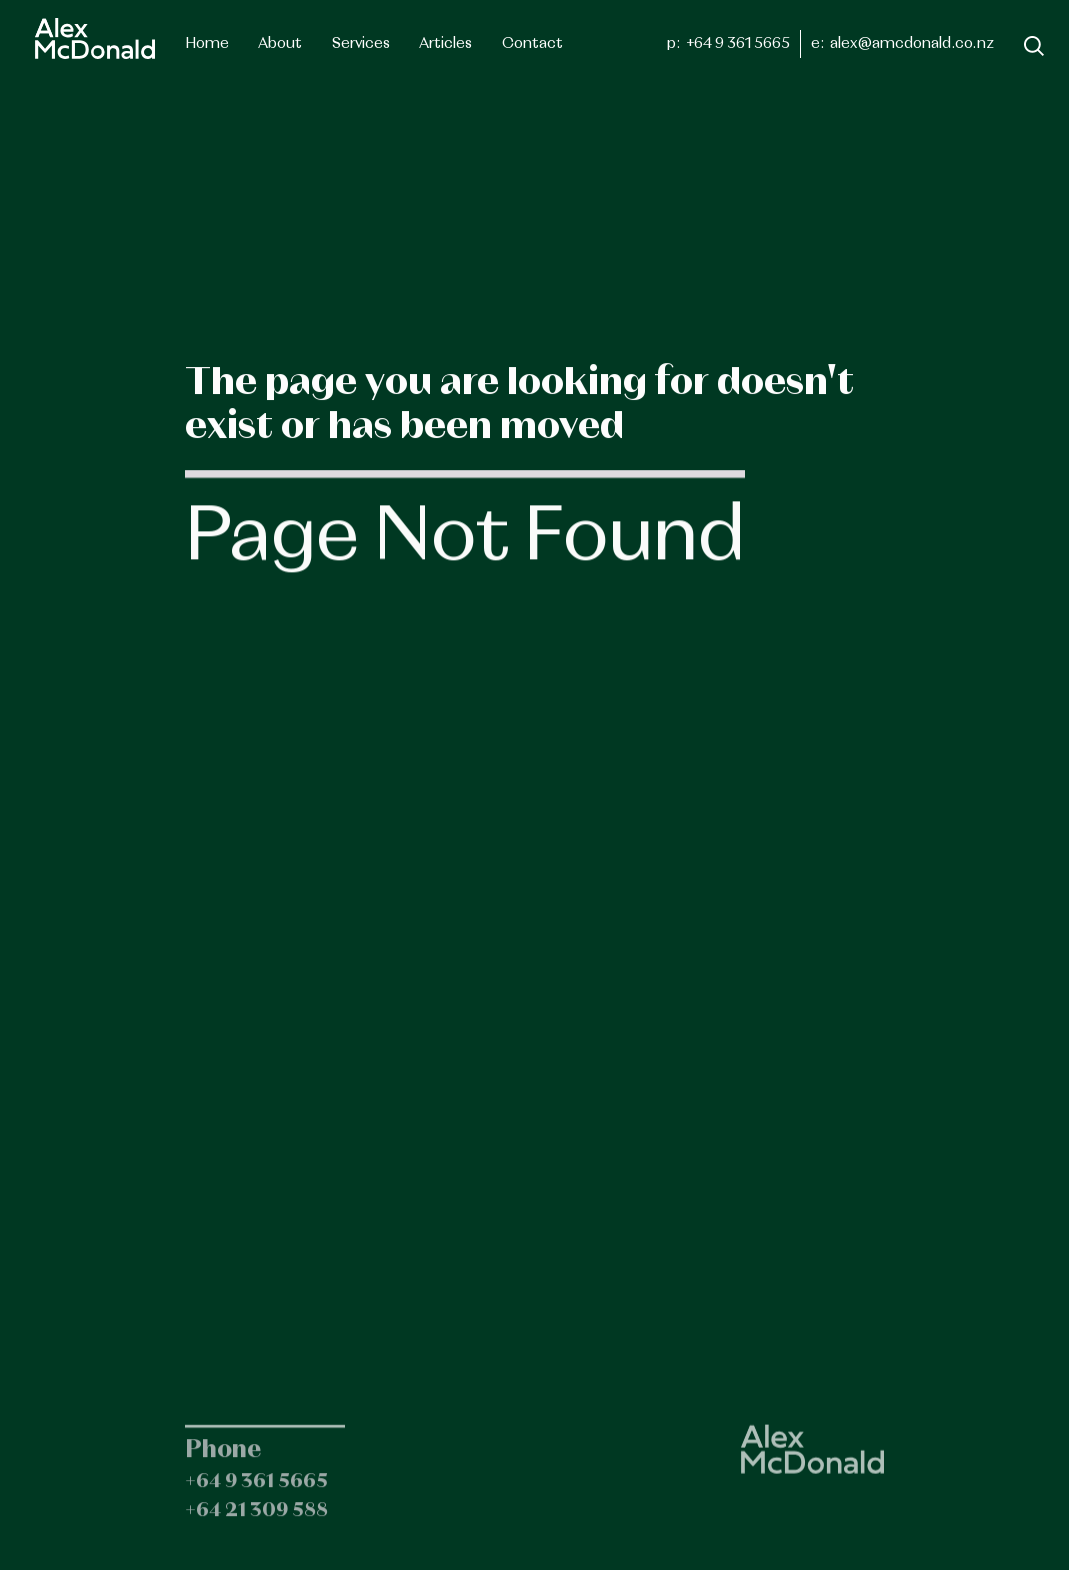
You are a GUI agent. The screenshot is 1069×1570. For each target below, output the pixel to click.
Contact (532, 43)
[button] (361, 43)
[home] (95, 38)
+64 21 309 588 (256, 1523)
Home (207, 43)
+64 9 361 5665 (738, 43)
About (280, 43)
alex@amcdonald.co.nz (912, 43)
